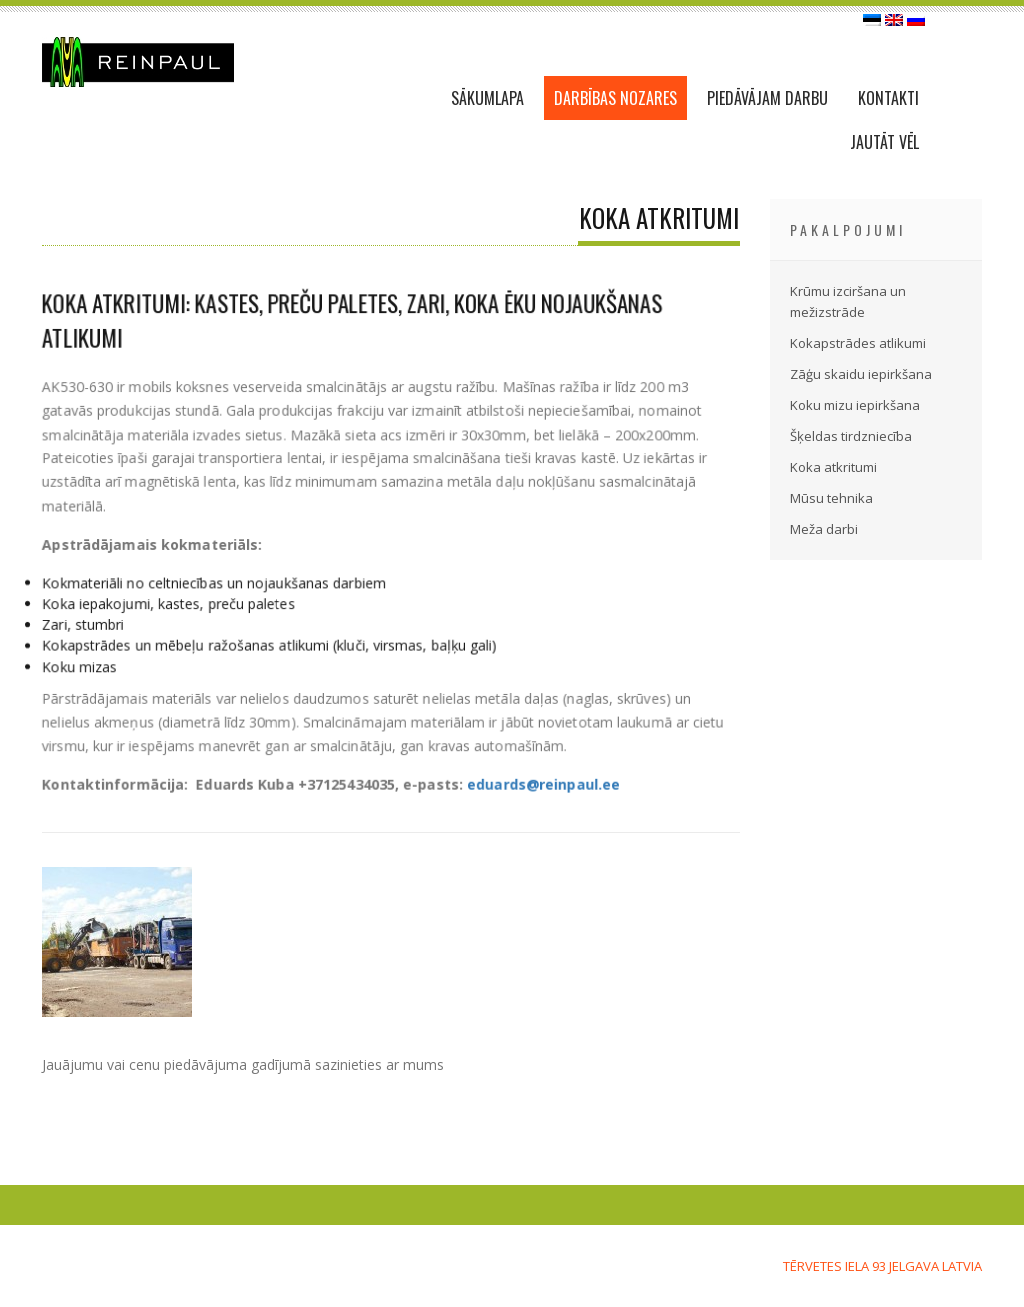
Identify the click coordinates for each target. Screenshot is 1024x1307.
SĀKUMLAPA (487, 98)
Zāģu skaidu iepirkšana (861, 374)
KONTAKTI (888, 98)
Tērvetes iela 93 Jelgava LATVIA (882, 1266)
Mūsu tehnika (831, 498)
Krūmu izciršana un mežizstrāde (848, 301)
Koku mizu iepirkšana (855, 405)
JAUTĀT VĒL (884, 142)
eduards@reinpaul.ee (542, 782)
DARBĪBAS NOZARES (615, 98)
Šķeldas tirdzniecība (851, 436)
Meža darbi (824, 529)
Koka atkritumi (833, 467)
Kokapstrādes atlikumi (858, 343)
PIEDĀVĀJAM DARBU (767, 98)
